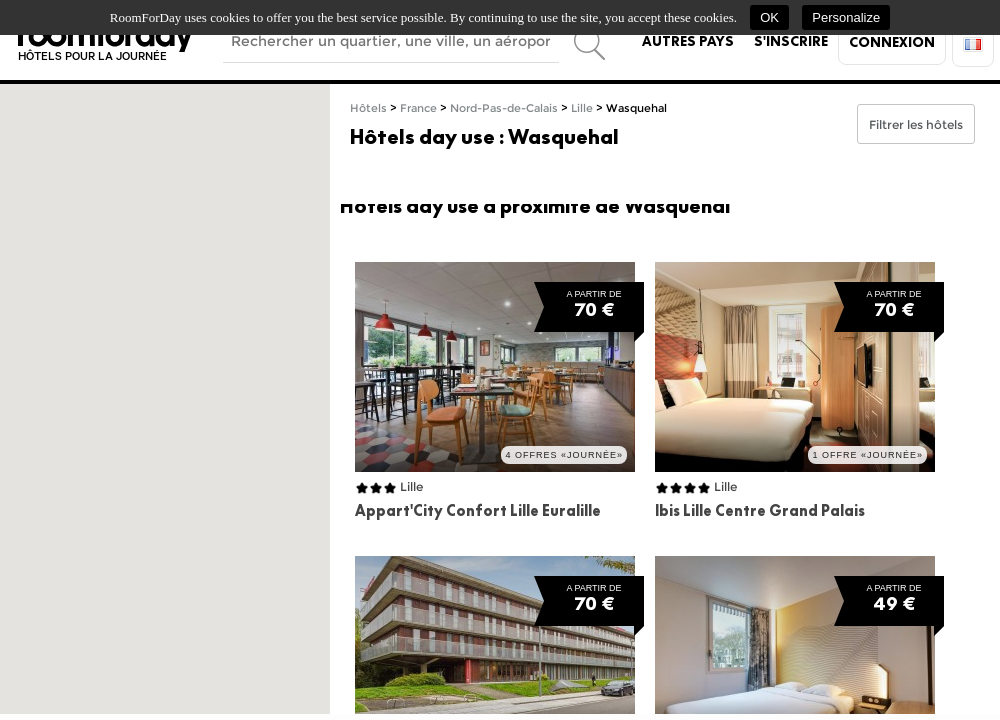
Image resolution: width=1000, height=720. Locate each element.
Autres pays (688, 41)
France (418, 108)
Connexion (892, 42)
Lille (582, 108)
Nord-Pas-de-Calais (504, 108)
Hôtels (368, 108)
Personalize (846, 17)
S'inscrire (791, 41)
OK (769, 17)
